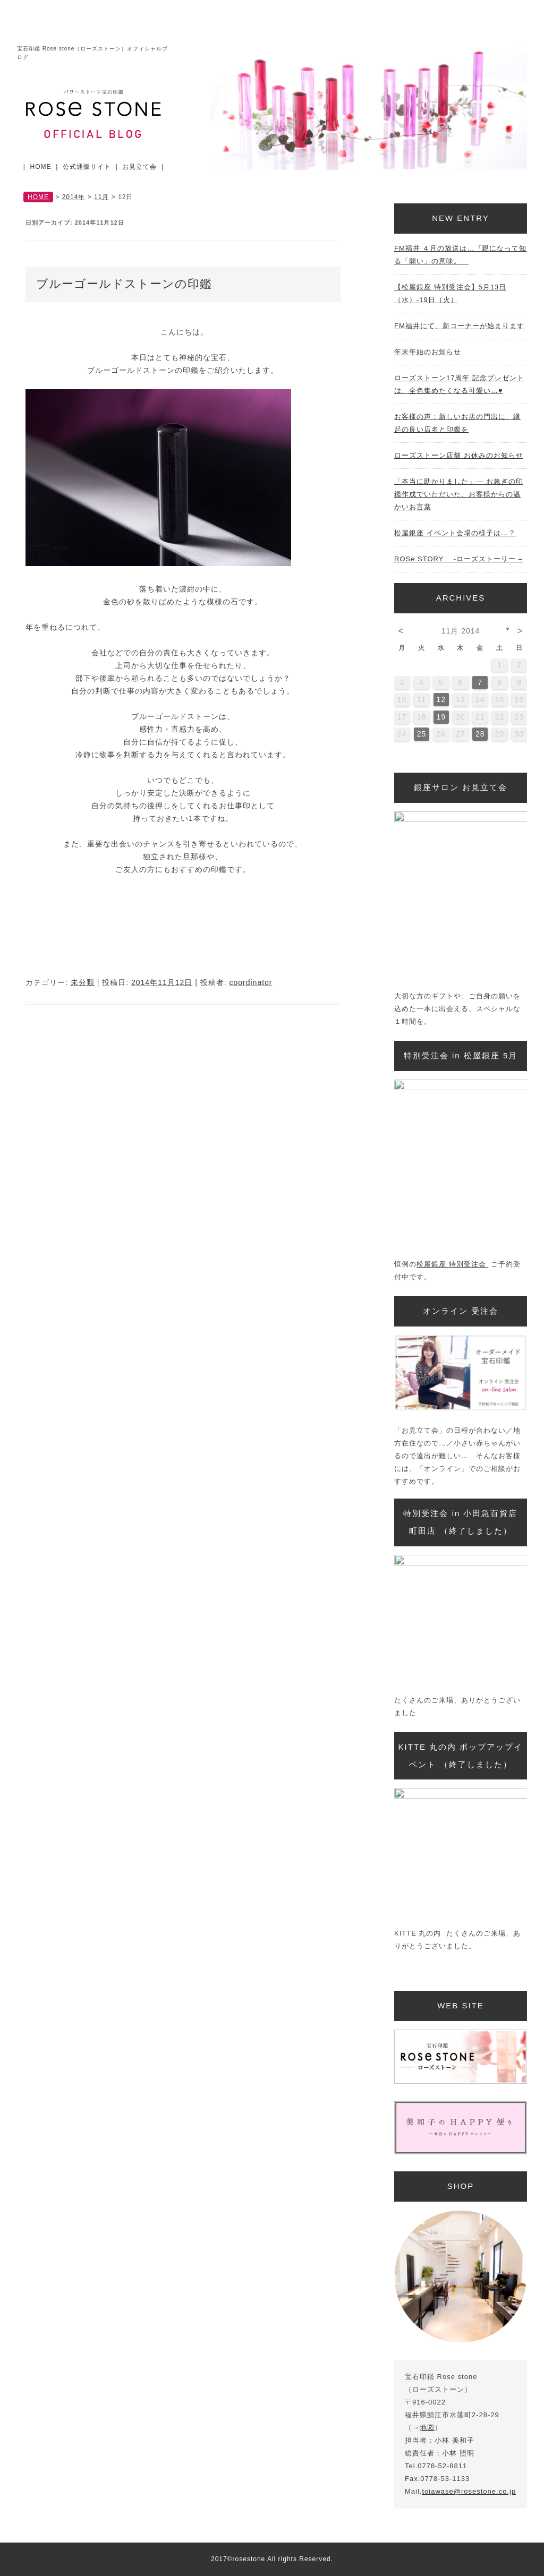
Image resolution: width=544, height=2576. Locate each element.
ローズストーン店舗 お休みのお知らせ (458, 455)
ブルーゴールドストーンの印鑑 (124, 283)
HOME (41, 166)
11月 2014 (460, 631)
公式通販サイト (87, 166)
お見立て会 (139, 166)
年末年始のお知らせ (427, 352)
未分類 (83, 982)
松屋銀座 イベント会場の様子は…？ (455, 533)
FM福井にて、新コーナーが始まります (459, 326)
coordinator (250, 982)
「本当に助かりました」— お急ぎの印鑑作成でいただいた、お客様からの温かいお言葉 (458, 494)
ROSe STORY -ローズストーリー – (458, 559)
